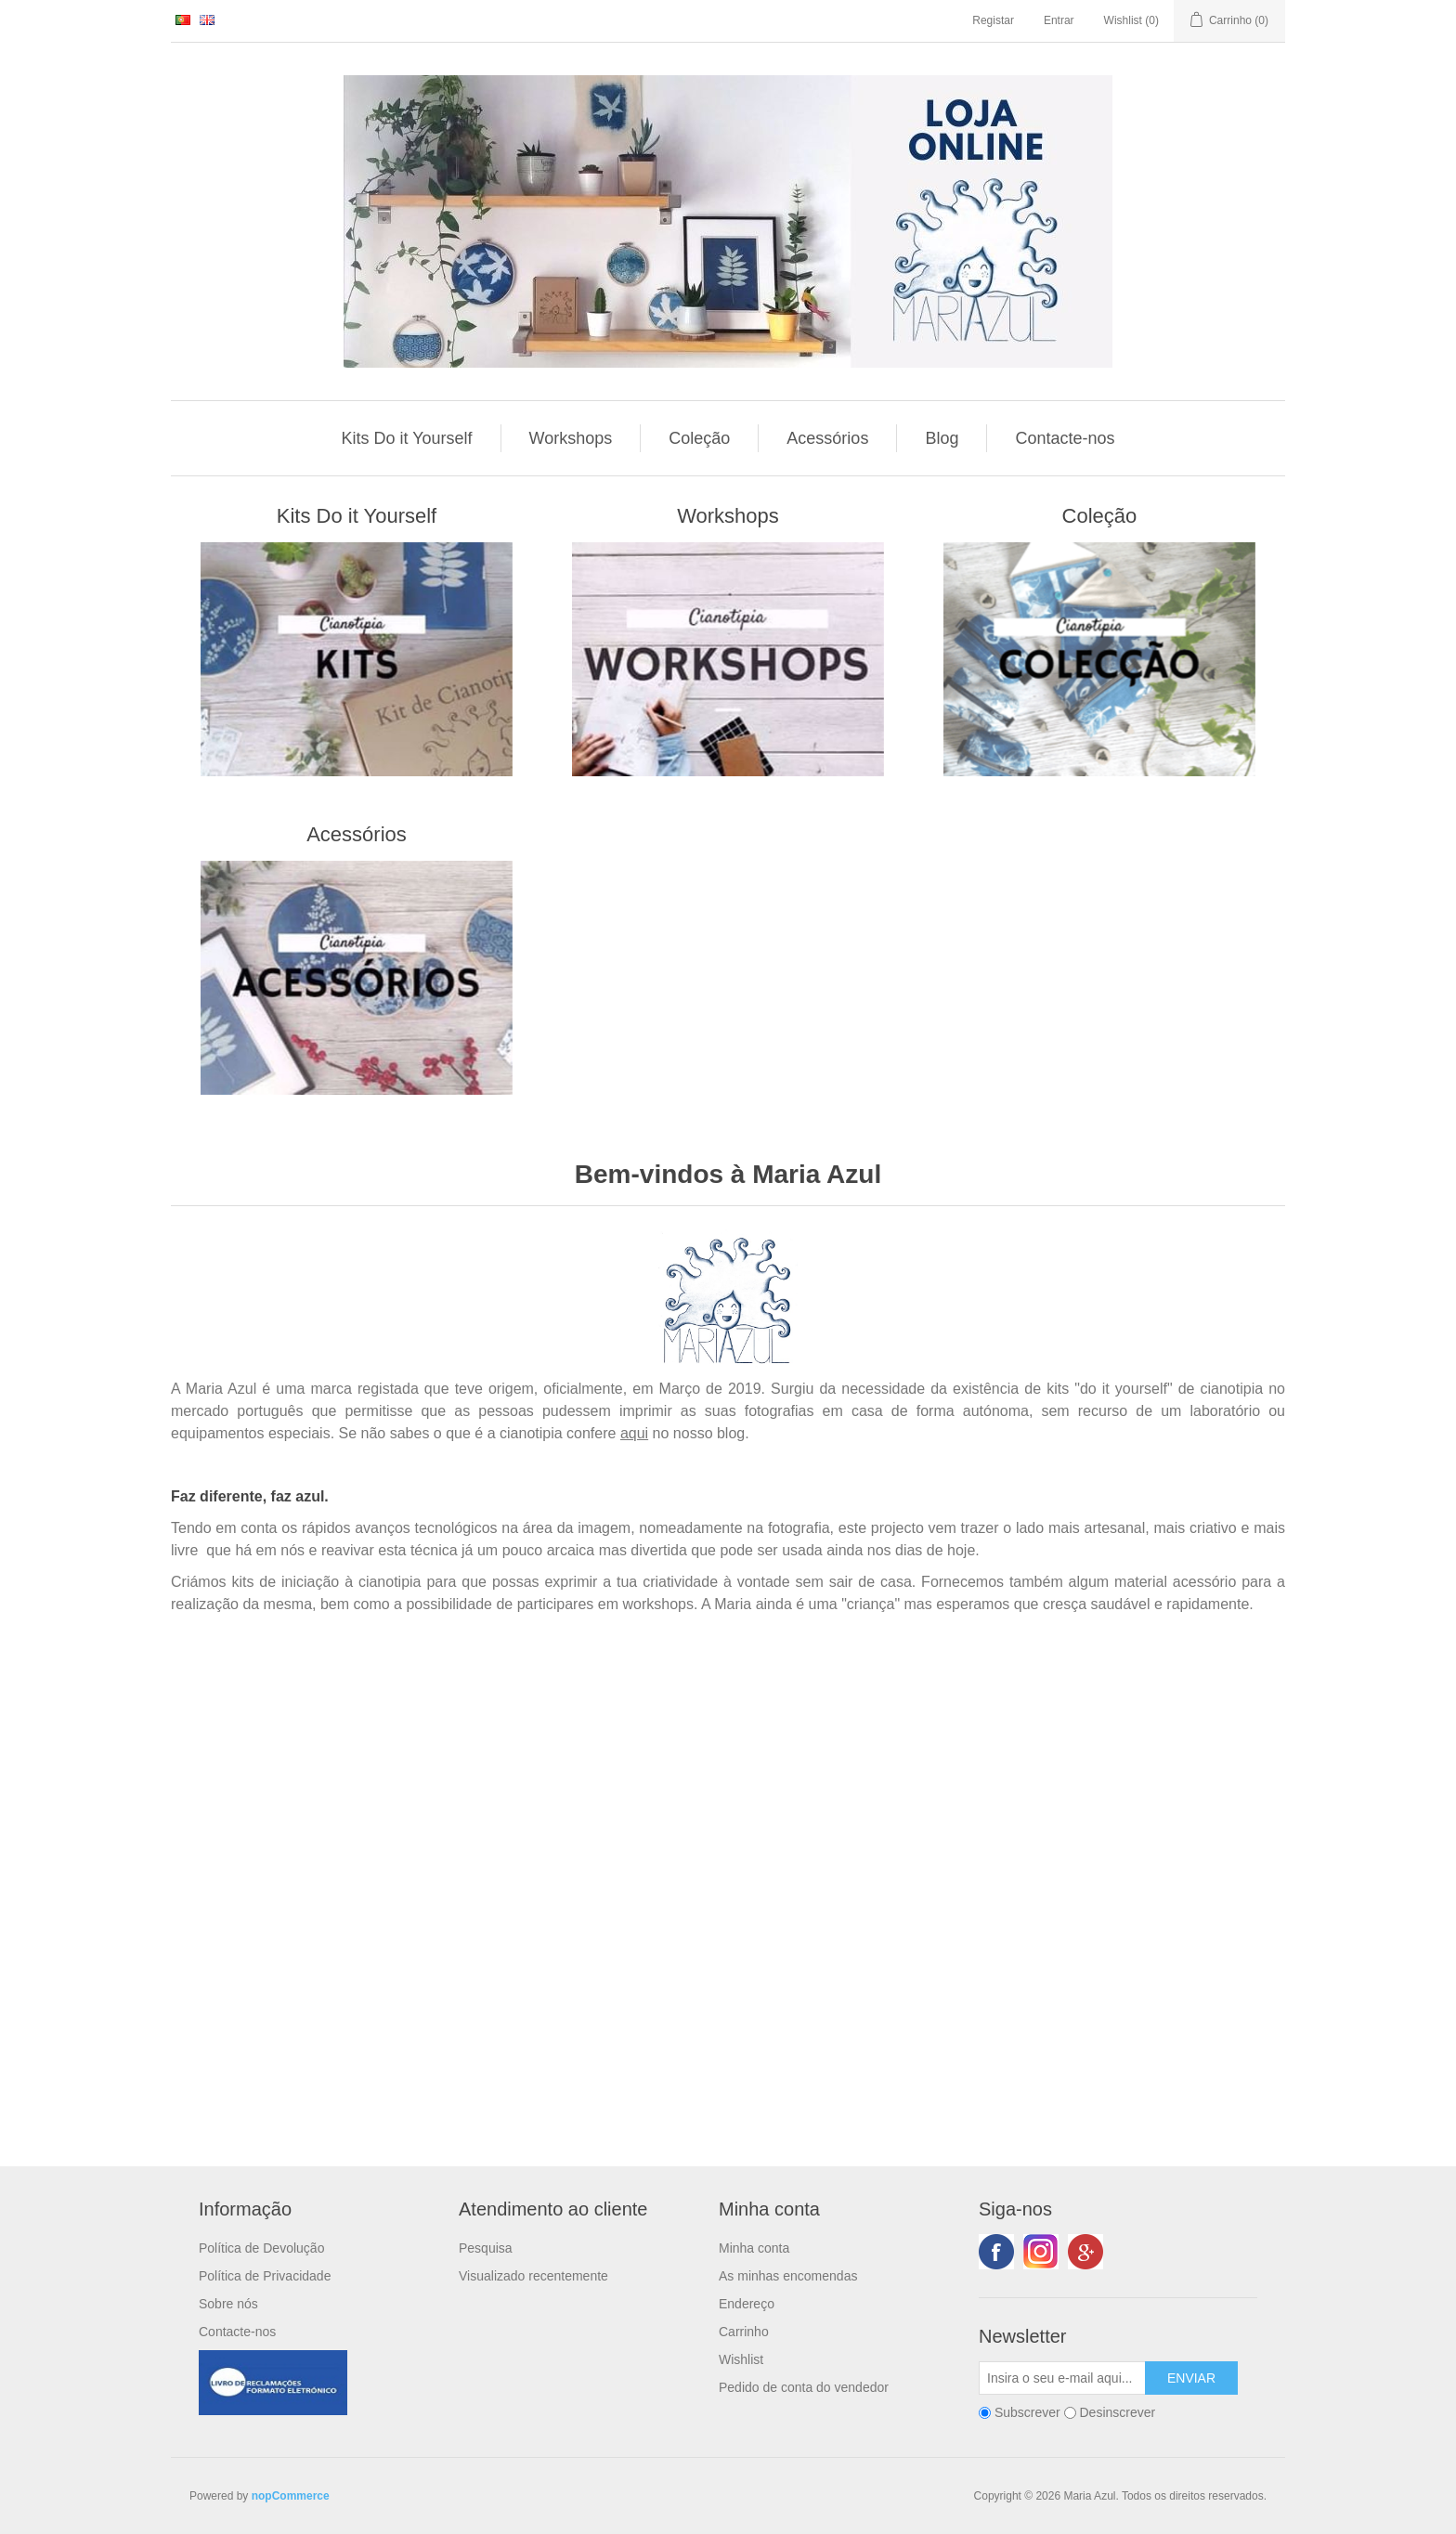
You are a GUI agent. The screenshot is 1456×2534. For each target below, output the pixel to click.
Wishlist (741, 2359)
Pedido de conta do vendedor (804, 2387)
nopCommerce (291, 2495)
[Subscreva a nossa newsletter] (1062, 2378)
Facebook (996, 2251)
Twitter (1041, 2251)
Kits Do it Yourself (407, 438)
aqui (634, 1433)
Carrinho (744, 2331)
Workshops (571, 438)
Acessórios (827, 438)
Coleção (699, 438)
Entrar (1059, 20)
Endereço (746, 2303)
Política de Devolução (261, 2248)
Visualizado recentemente (533, 2275)
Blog (941, 438)
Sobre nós (228, 2303)
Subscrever (1027, 2413)
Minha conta (754, 2248)
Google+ (1085, 2251)
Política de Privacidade (265, 2275)
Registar (993, 20)
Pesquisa (486, 2248)
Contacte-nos (1064, 438)
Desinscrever (1117, 2413)
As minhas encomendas (788, 2275)
